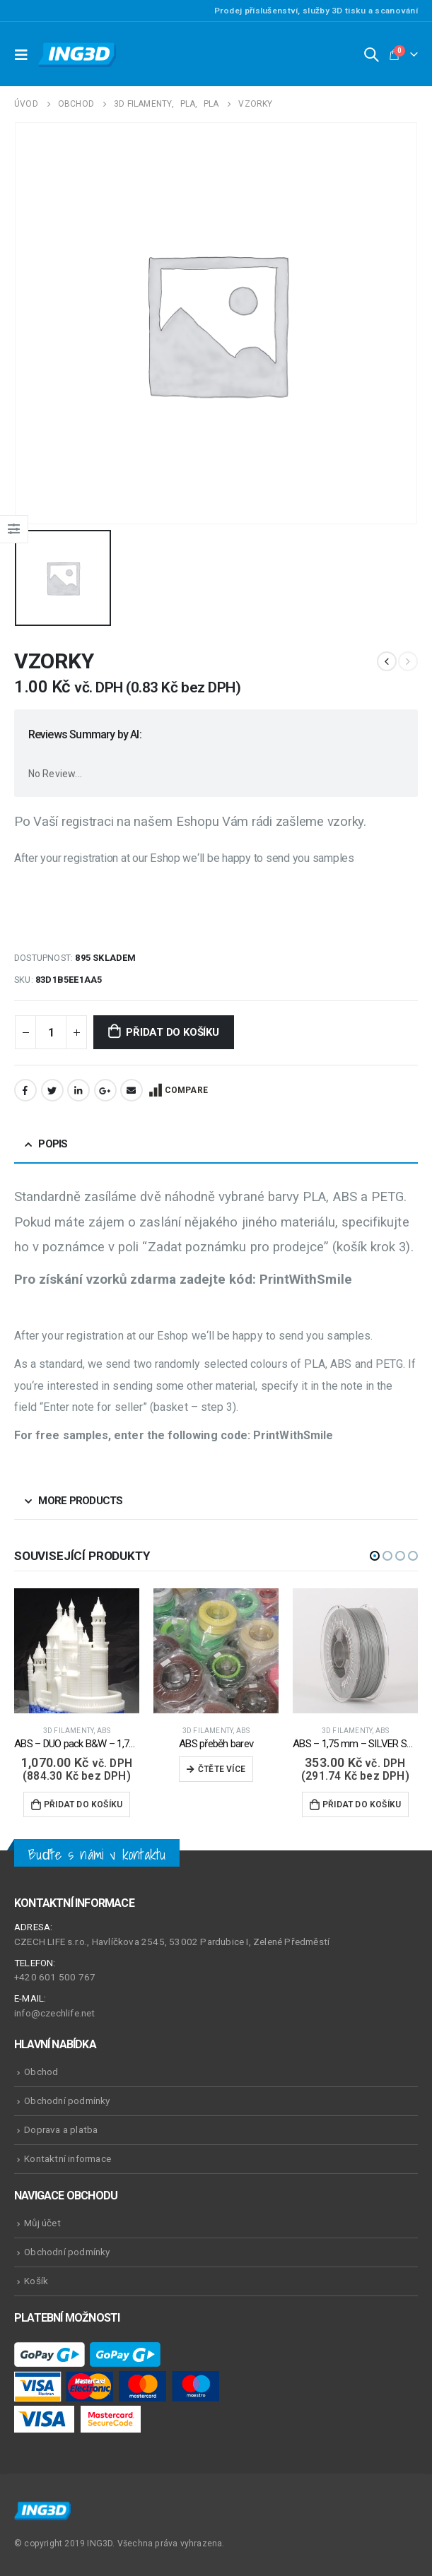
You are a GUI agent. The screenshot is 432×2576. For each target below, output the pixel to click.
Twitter (52, 1090)
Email (131, 1090)
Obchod (41, 2071)
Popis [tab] (52, 1144)
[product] (76, 1650)
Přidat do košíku (172, 1032)
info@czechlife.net (54, 2013)
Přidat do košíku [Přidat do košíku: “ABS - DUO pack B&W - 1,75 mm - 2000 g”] (83, 1804)
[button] (374, 1555)
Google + (105, 1090)
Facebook (25, 1090)
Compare (186, 1090)
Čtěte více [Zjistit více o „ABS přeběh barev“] (221, 1769)
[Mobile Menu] (24, 54)
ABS (104, 1731)
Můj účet (42, 2222)
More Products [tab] (80, 1500)
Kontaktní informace (67, 2158)
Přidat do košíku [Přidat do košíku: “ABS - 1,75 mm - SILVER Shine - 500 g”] (361, 1804)
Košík (36, 2280)
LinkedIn (78, 1090)
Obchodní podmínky (67, 2100)
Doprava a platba (61, 2129)
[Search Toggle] (371, 54)
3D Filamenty (68, 1731)
